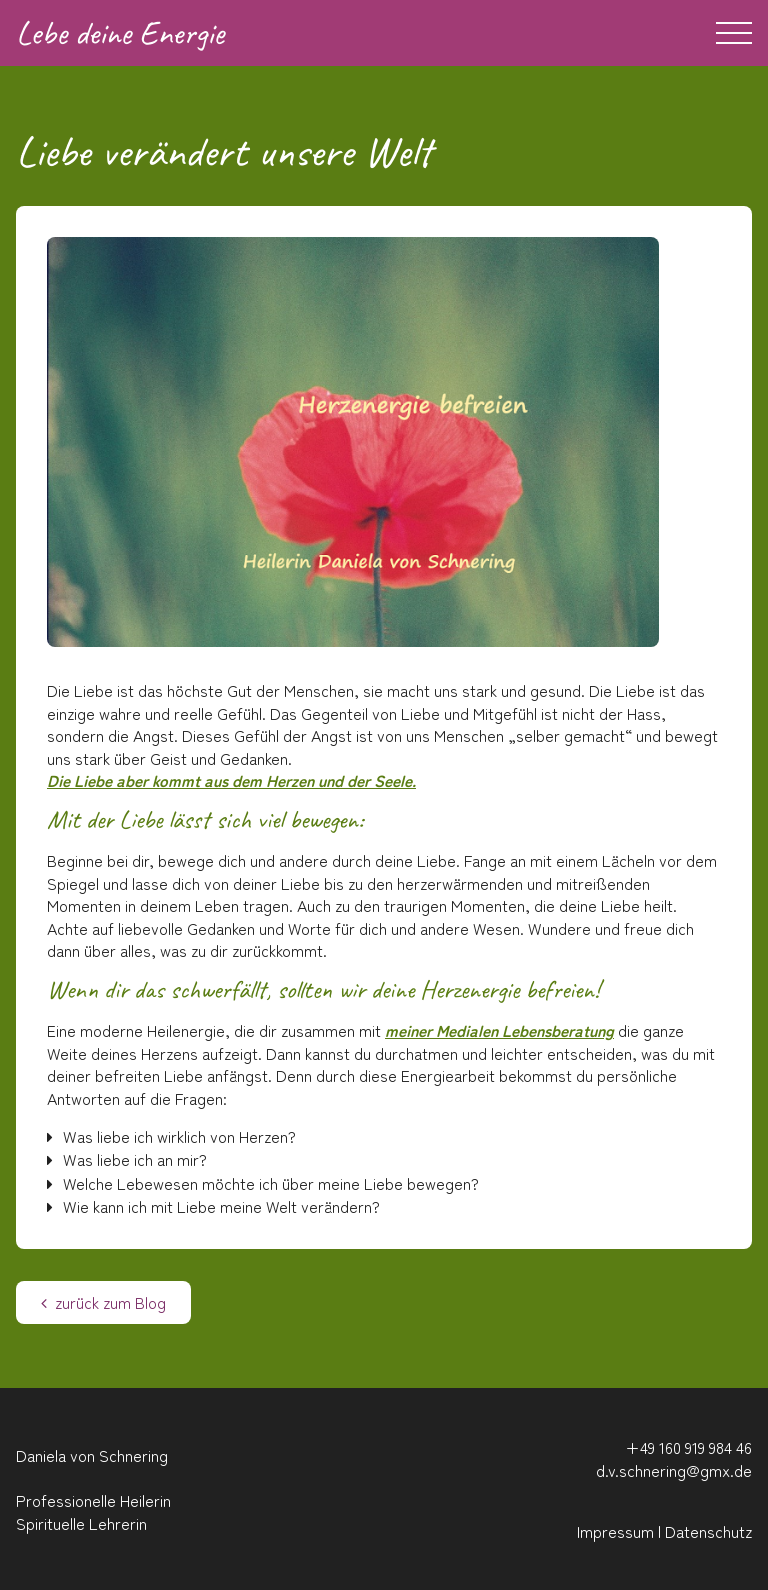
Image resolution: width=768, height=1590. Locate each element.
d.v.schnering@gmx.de (674, 1470)
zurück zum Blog (103, 1302)
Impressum (615, 1531)
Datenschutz (708, 1531)
